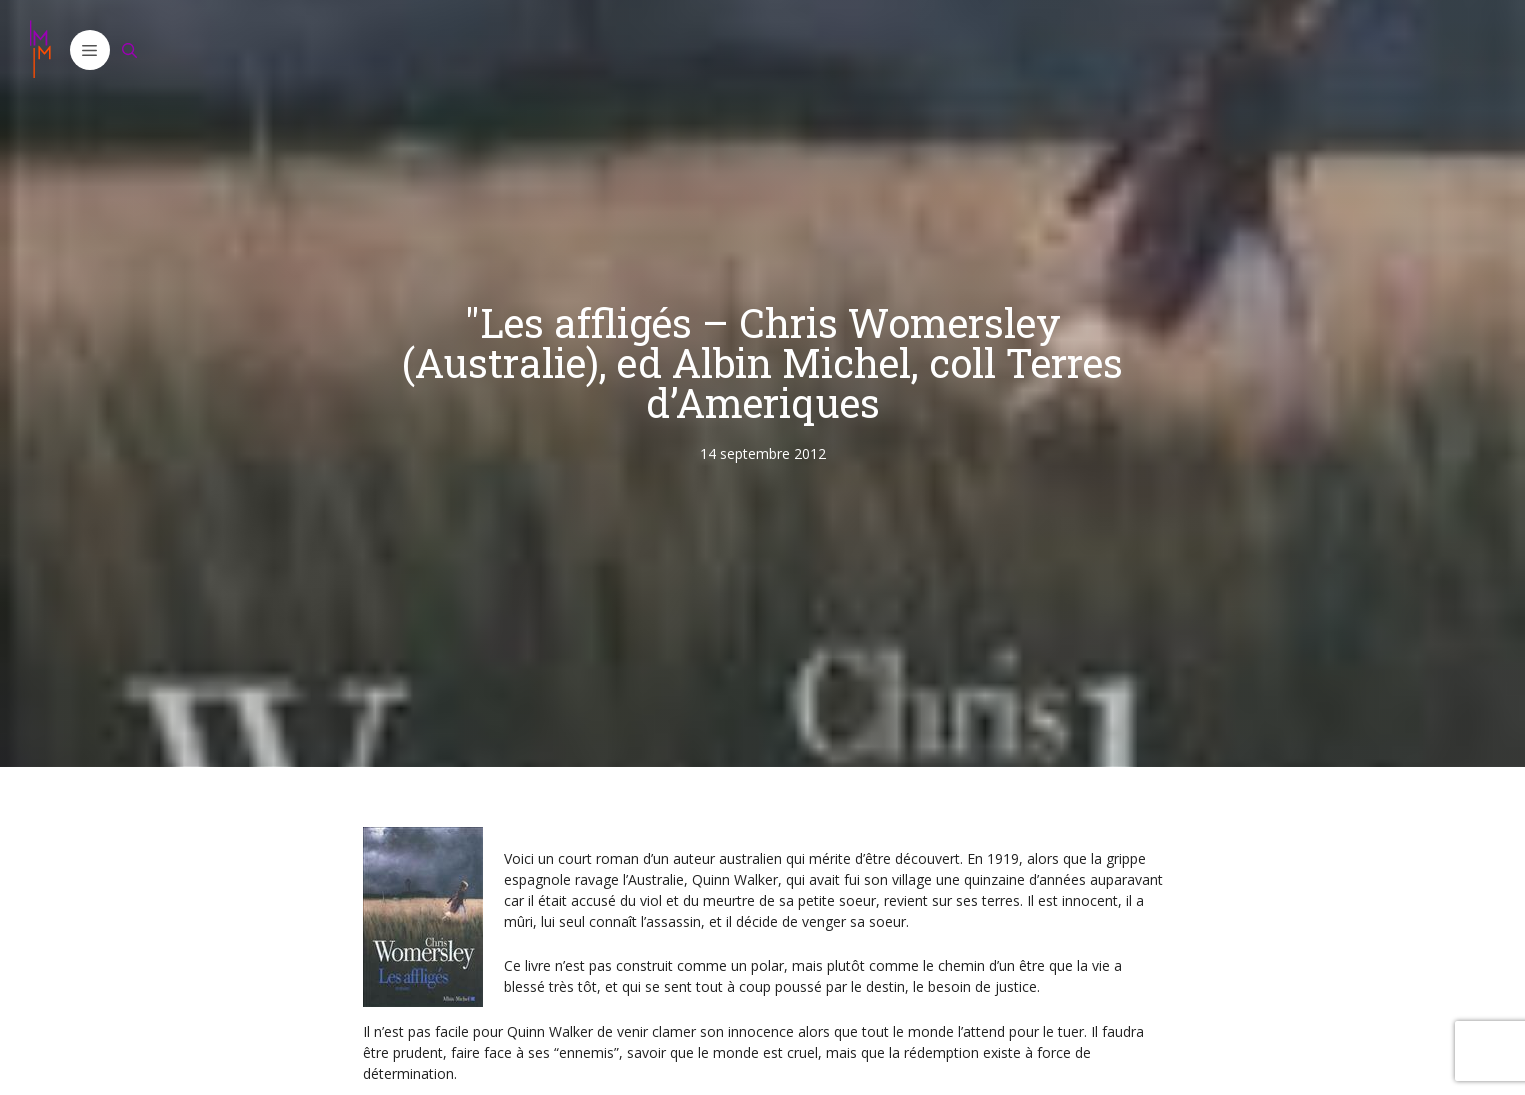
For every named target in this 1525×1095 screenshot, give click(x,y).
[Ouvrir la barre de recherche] (130, 50)
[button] (90, 50)
